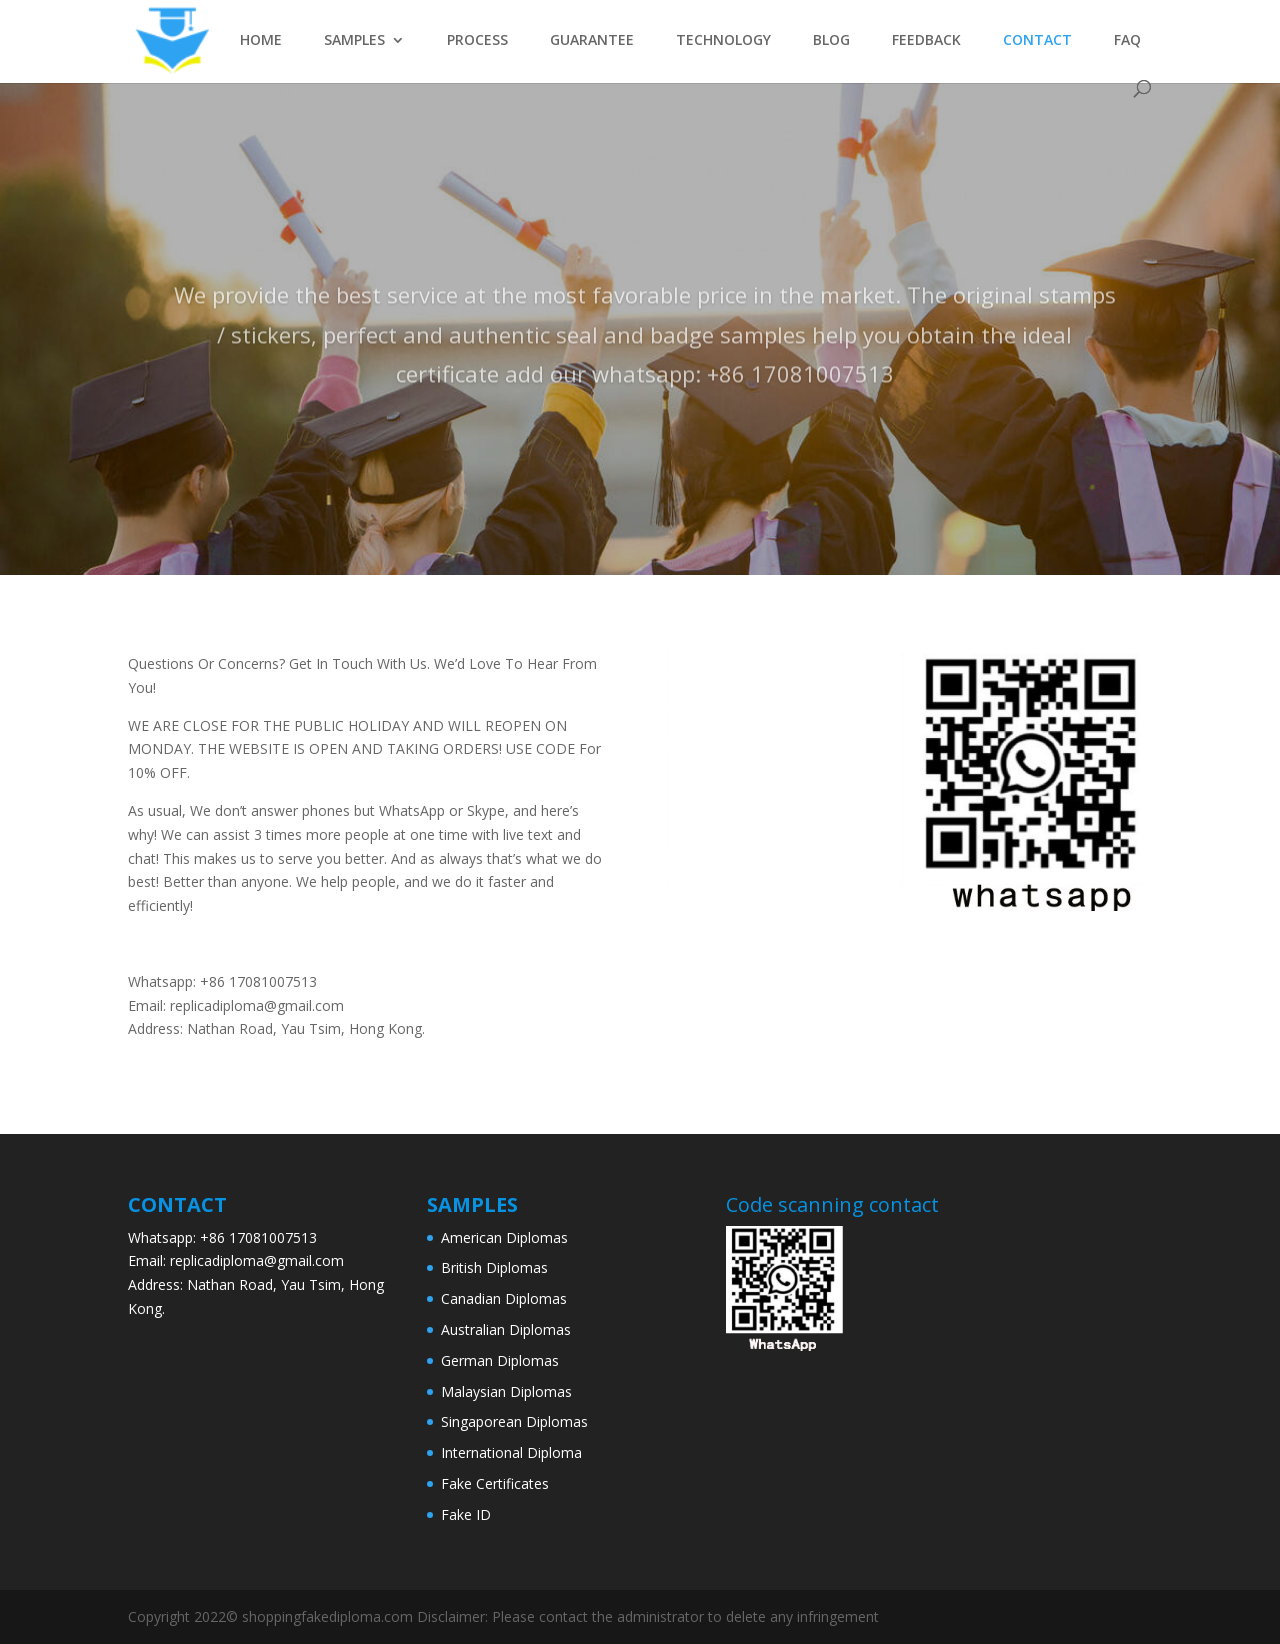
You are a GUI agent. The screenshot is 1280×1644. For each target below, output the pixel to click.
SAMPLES (354, 41)
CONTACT (1037, 41)
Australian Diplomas (506, 1329)
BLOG (831, 41)
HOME (261, 41)
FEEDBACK (926, 41)
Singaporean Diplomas (514, 1421)
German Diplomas (500, 1360)
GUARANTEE (592, 41)
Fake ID (466, 1514)
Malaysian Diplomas (506, 1391)
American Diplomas (504, 1237)
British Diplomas (494, 1267)
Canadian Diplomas (504, 1298)
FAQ (1127, 41)
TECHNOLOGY (723, 41)
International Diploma (511, 1452)
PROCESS (477, 41)
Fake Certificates (495, 1483)
